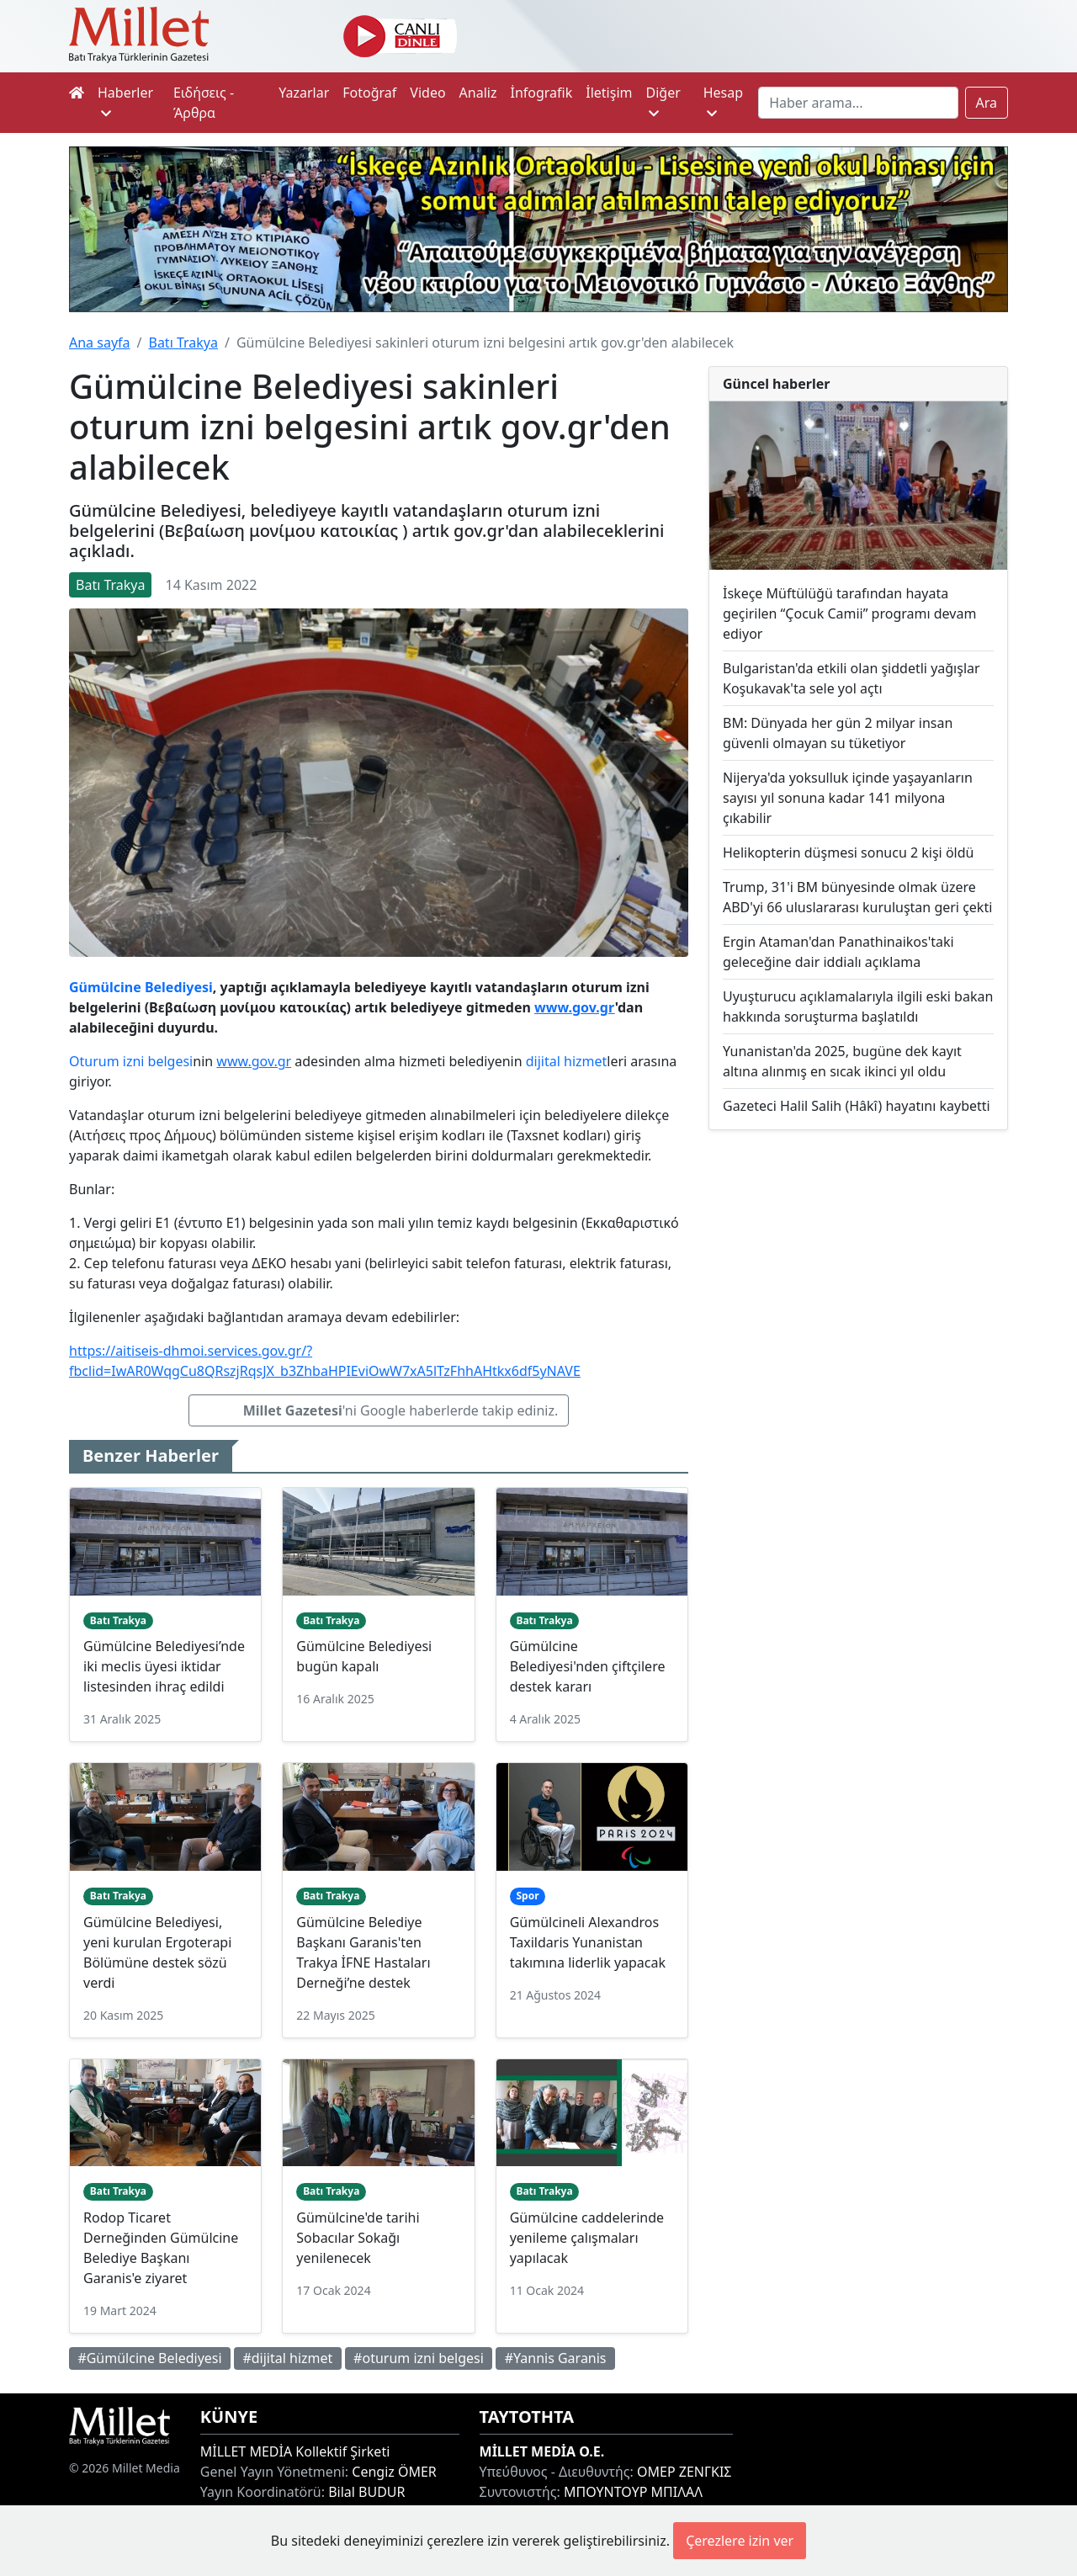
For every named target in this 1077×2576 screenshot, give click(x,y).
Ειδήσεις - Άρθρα (203, 102)
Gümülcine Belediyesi (141, 987)
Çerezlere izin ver (739, 2540)
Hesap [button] (723, 101)
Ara (987, 102)
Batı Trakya (182, 342)
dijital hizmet (566, 1061)
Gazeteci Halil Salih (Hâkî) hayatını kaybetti (856, 1106)
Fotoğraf (369, 92)
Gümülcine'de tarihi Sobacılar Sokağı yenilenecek (357, 2237)
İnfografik (541, 92)
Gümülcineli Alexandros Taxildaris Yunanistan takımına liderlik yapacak (588, 1942)
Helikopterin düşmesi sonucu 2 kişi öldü (848, 852)
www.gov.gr (574, 1007)
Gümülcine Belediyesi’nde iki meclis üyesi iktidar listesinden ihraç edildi (164, 1666)
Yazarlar (304, 92)
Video (427, 92)
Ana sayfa (99, 342)
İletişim (609, 92)
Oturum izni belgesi (131, 1061)
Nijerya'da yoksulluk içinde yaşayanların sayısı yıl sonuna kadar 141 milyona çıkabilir (848, 797)
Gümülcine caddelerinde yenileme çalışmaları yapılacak (587, 2237)
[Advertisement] (858, 1262)
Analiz (478, 92)
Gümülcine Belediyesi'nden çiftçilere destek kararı (588, 1666)
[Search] (858, 103)
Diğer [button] (662, 101)
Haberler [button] (125, 101)
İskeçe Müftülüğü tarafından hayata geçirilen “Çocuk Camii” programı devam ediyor (849, 613)
